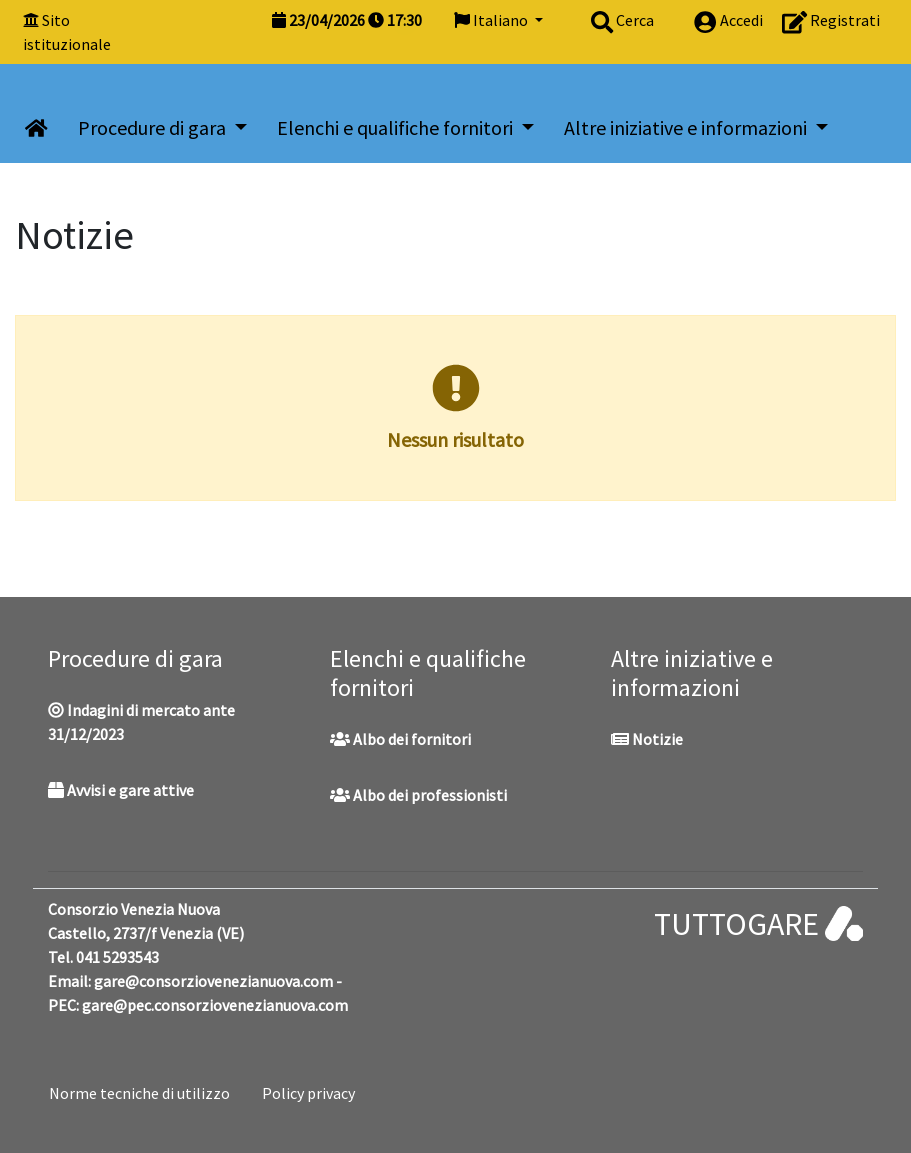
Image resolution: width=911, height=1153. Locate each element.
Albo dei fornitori (400, 739)
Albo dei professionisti (418, 795)
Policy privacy (308, 1093)
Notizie (647, 739)
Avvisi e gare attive (121, 790)
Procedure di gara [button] (154, 127)
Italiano (492, 20)
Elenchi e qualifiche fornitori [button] (397, 127)
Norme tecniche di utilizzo (139, 1093)
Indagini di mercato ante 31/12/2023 (141, 722)
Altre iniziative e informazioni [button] (687, 127)
